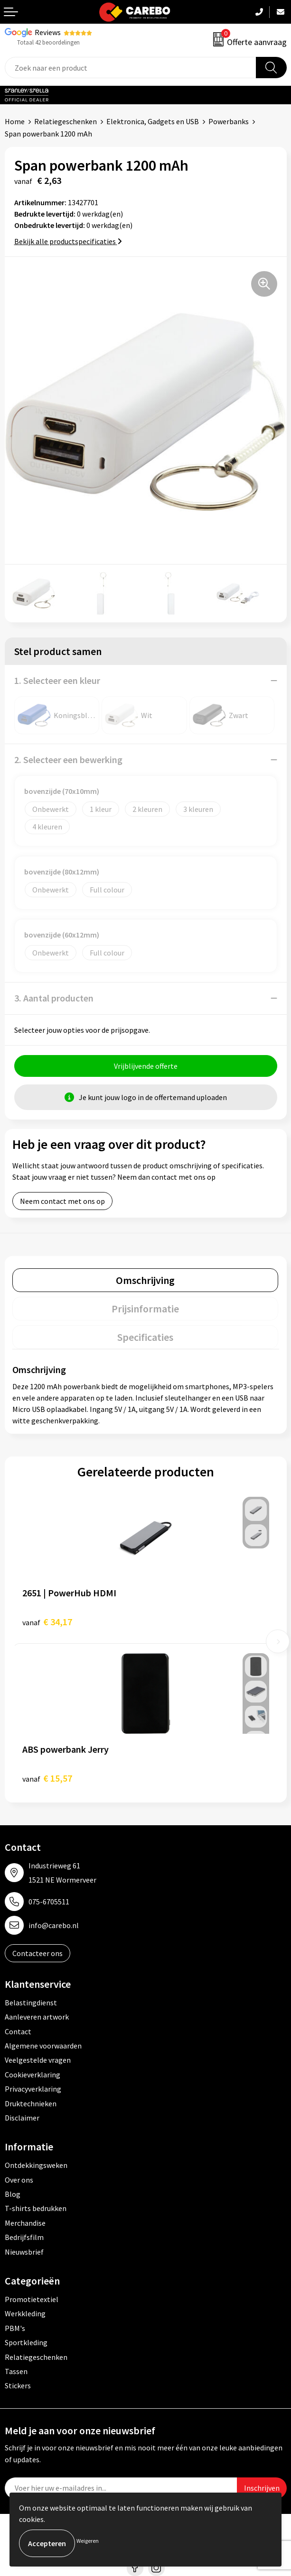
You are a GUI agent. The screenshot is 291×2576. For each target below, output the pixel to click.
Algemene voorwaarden (43, 2045)
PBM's (15, 2328)
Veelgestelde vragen (38, 2060)
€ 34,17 (47, 1622)
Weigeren (87, 2540)
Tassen (16, 2371)
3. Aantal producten (54, 998)
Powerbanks (228, 121)
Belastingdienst (31, 2002)
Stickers (18, 2385)
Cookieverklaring (32, 2074)
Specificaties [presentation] (145, 1337)
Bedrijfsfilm (24, 2237)
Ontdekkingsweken (36, 2165)
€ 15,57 (47, 1778)
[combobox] (130, 67)
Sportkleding (26, 2342)
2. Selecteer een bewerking (68, 759)
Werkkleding (25, 2313)
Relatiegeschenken (65, 121)
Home (15, 121)
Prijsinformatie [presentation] (145, 1308)
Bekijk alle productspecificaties (68, 241)
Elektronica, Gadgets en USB (152, 121)
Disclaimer (22, 2117)
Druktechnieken (30, 2103)
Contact (18, 2031)
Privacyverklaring (33, 2089)
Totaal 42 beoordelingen (48, 42)
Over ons (19, 2180)
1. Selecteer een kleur (57, 680)
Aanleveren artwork (37, 2016)
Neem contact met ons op (62, 1201)
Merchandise (25, 2223)
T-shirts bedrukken (35, 2208)
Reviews (48, 32)
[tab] (145, 1280)
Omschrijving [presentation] (145, 1280)
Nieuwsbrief (24, 2252)
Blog (12, 2194)
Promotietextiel (31, 2299)
